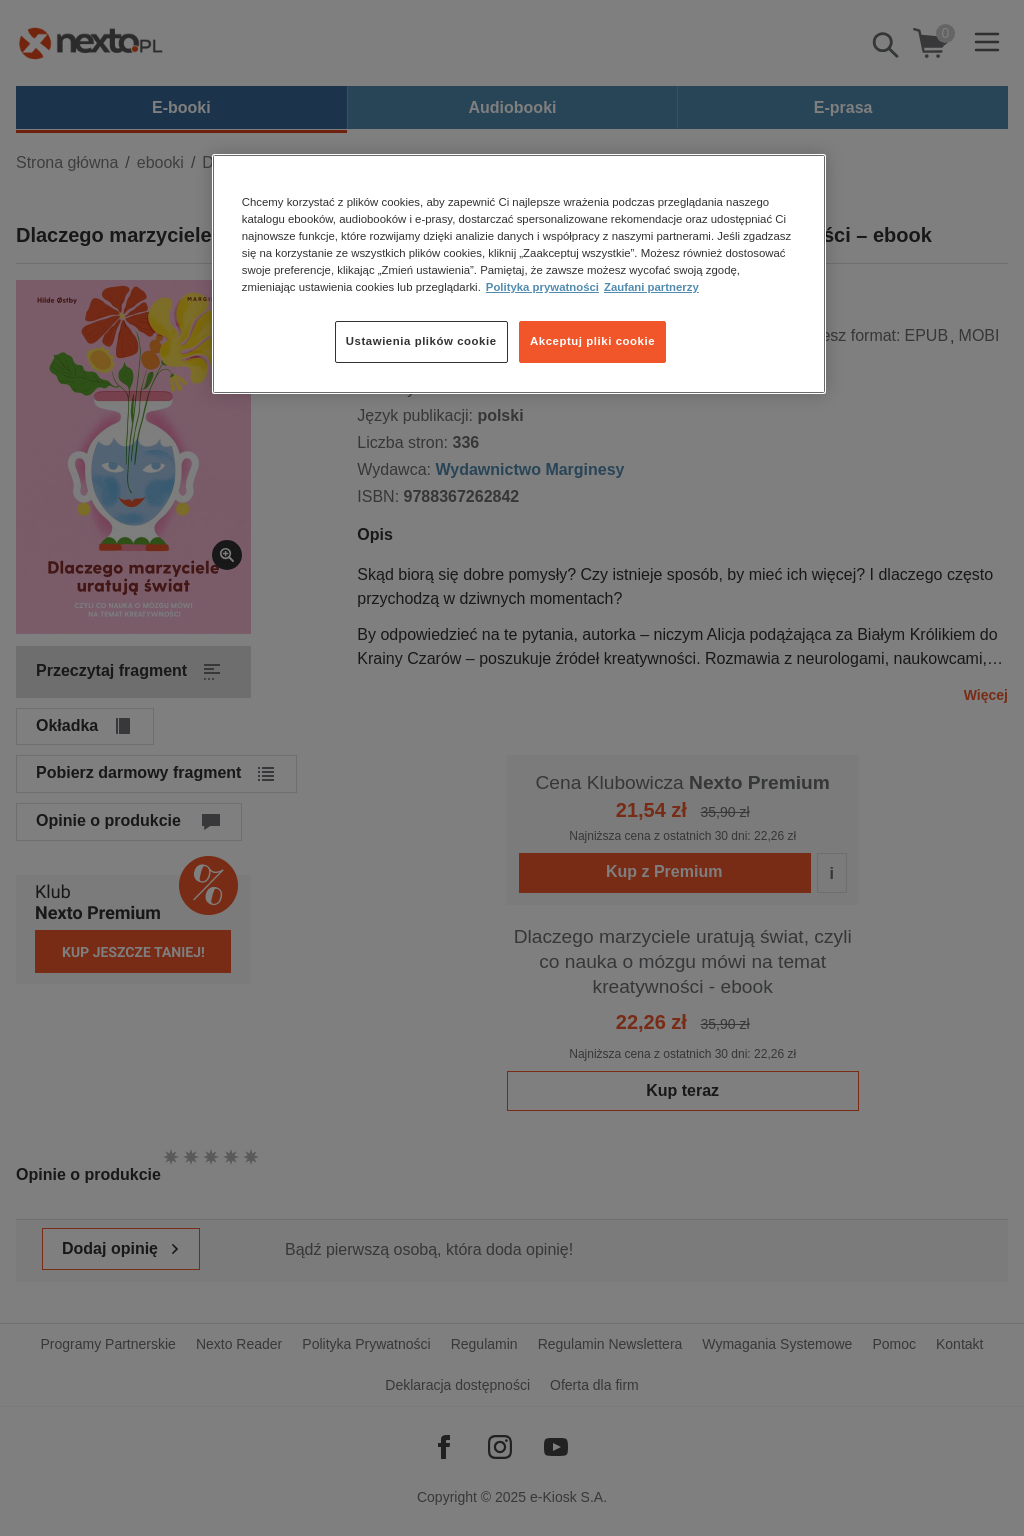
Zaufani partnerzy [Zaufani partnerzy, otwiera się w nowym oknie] (651, 287)
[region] (519, 274)
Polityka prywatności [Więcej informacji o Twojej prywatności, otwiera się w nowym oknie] (542, 287)
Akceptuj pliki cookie (592, 341)
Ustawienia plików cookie (421, 341)
